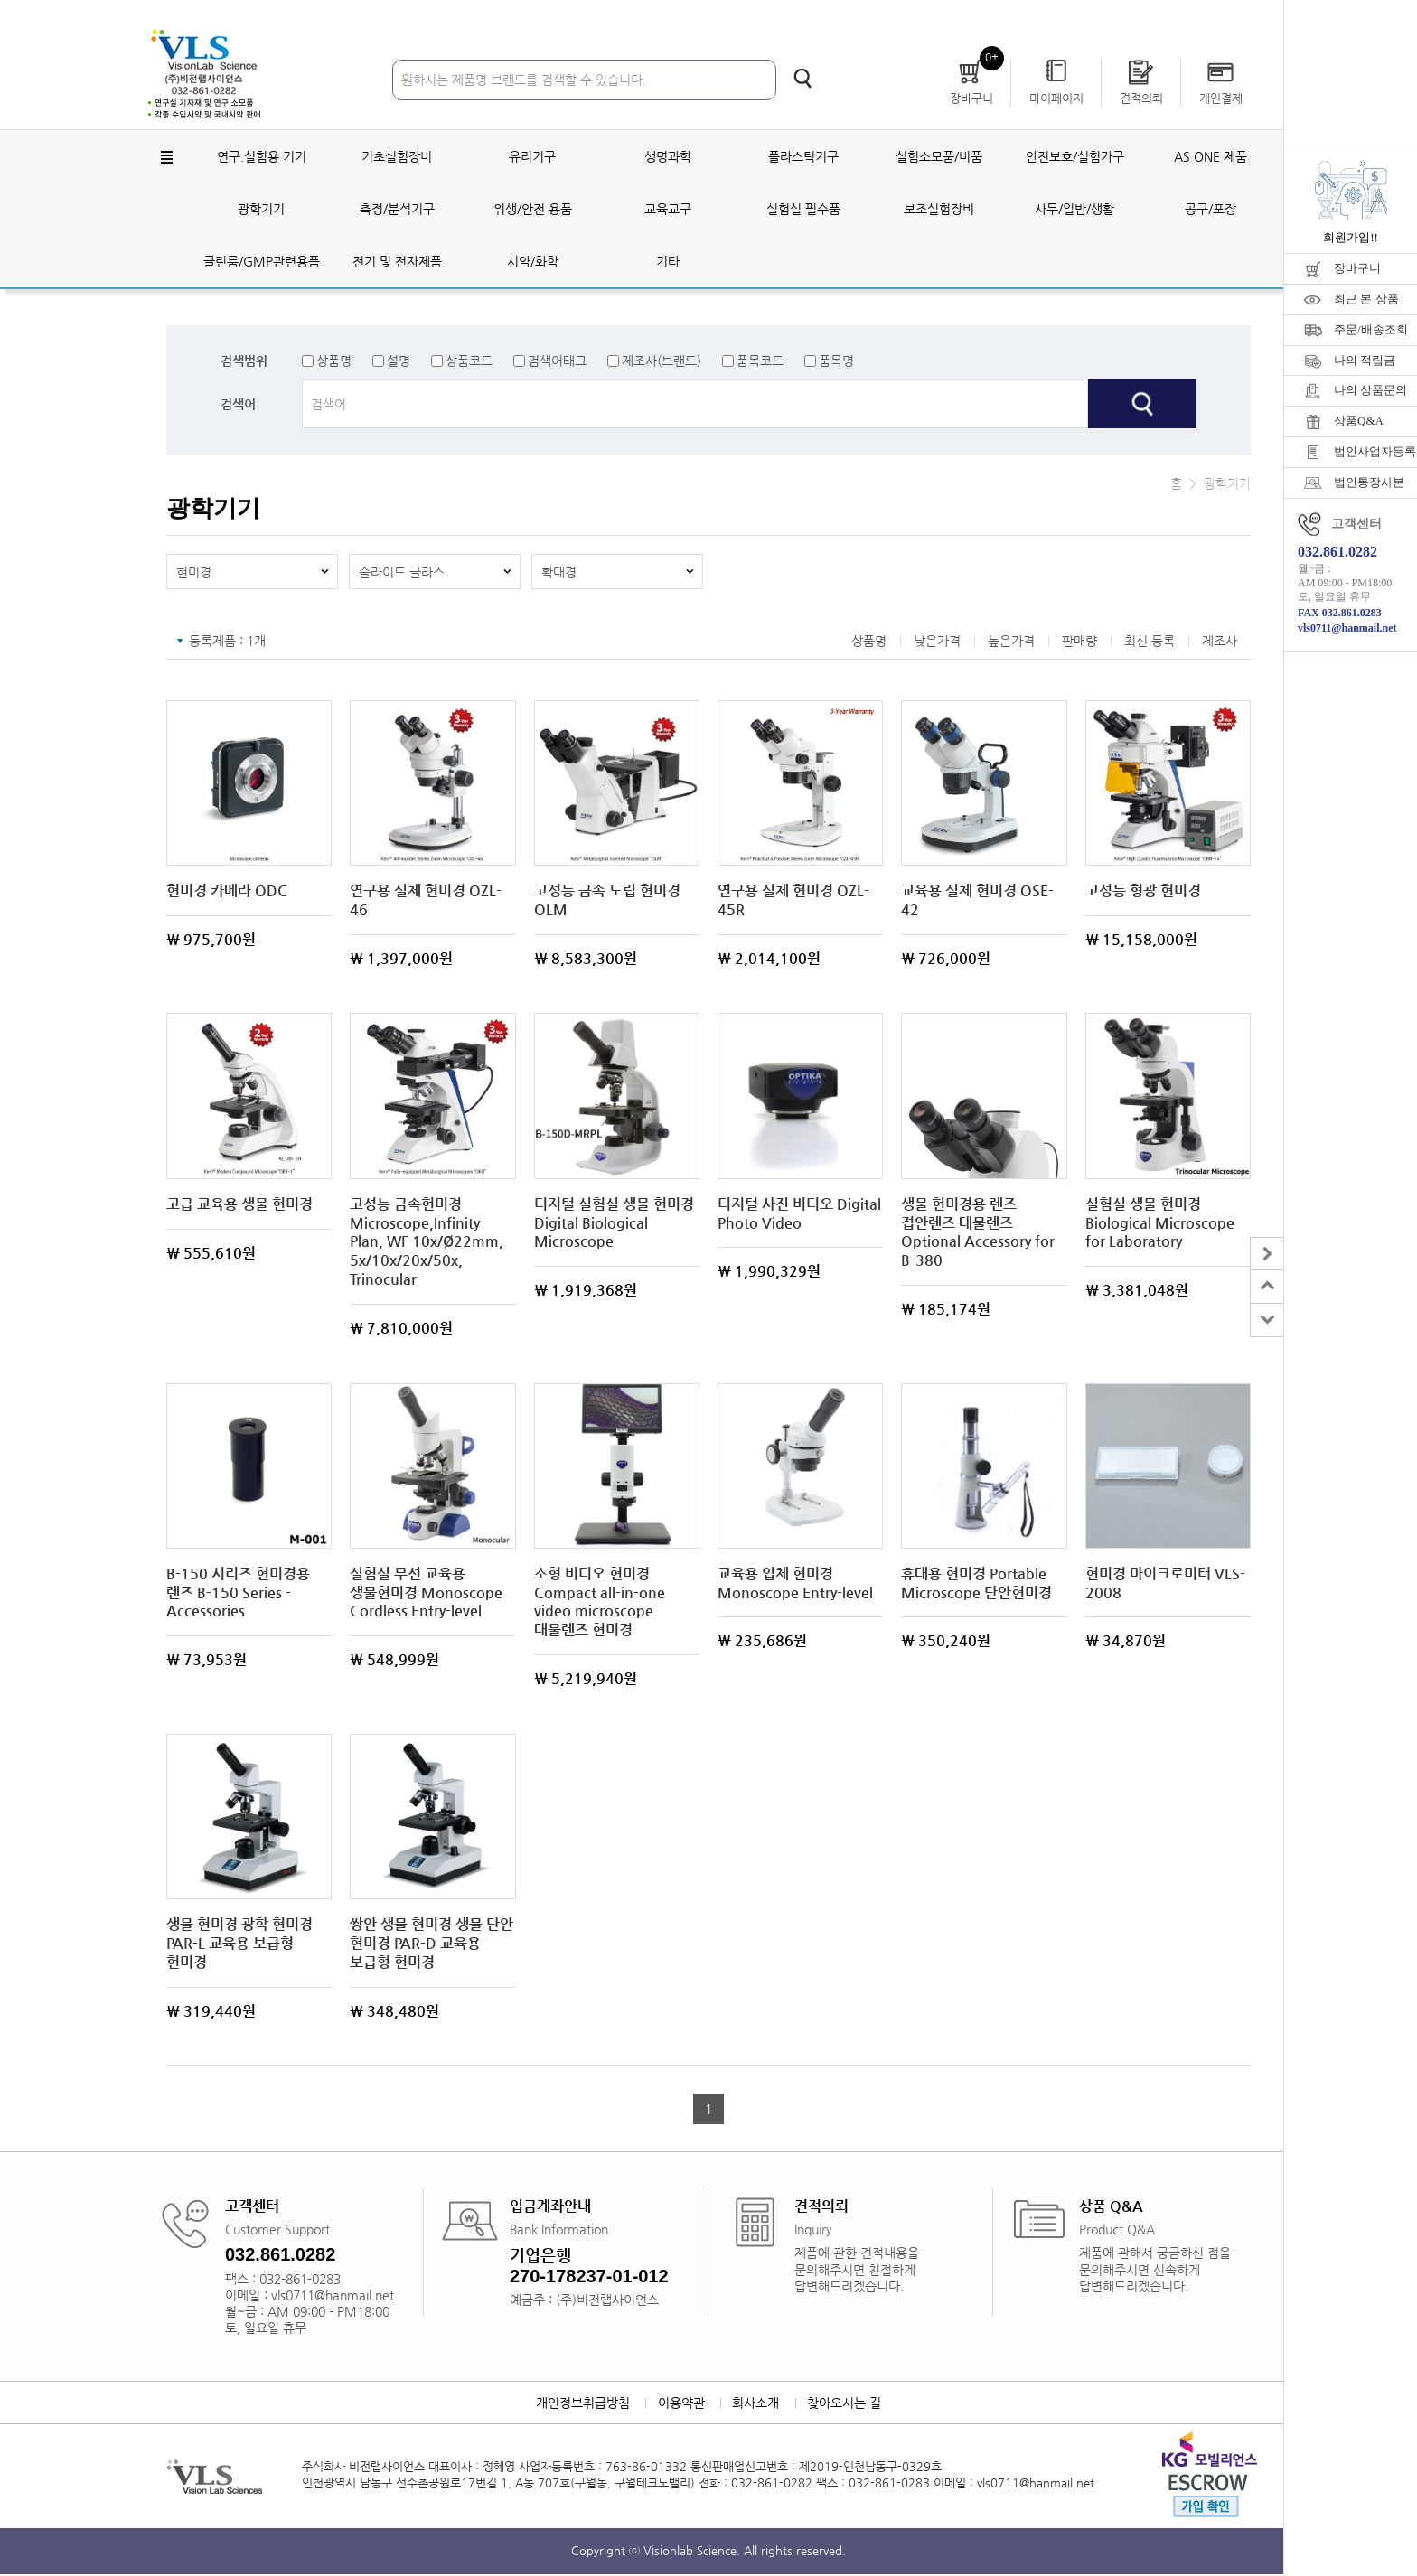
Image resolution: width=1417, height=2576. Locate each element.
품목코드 (760, 361)
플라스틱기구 (803, 157)
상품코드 (469, 361)
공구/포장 (1210, 209)
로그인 (1047, 17)
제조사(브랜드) (661, 361)
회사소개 (756, 2404)
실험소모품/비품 (939, 157)
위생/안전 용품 (532, 209)
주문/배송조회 (1371, 329)
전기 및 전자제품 (397, 262)
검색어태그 (557, 361)
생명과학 (667, 157)
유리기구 (532, 157)
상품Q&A (1359, 420)
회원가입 (1112, 17)
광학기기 (261, 209)
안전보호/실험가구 (1075, 157)
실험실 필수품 (803, 209)
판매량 (1079, 642)
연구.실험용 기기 (261, 157)
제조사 (1219, 642)
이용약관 (680, 2404)
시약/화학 (532, 262)
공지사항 (1242, 17)
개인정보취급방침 (581, 2404)
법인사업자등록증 (1375, 451)
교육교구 (667, 209)
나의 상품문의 (1370, 390)
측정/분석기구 (397, 209)
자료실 (1177, 17)
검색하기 (802, 79)
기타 (668, 262)
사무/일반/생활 (1074, 209)
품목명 (836, 361)
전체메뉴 (166, 158)
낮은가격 (937, 642)
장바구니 (1357, 268)
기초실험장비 (396, 157)
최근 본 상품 (1366, 298)
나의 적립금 (1364, 360)
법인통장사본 (1369, 482)
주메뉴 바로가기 (0, 0)
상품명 (334, 361)
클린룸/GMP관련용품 (261, 262)
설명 (398, 361)
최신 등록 (1149, 642)
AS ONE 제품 (1210, 157)
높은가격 (1011, 642)
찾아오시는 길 (846, 2404)
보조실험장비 (939, 209)
